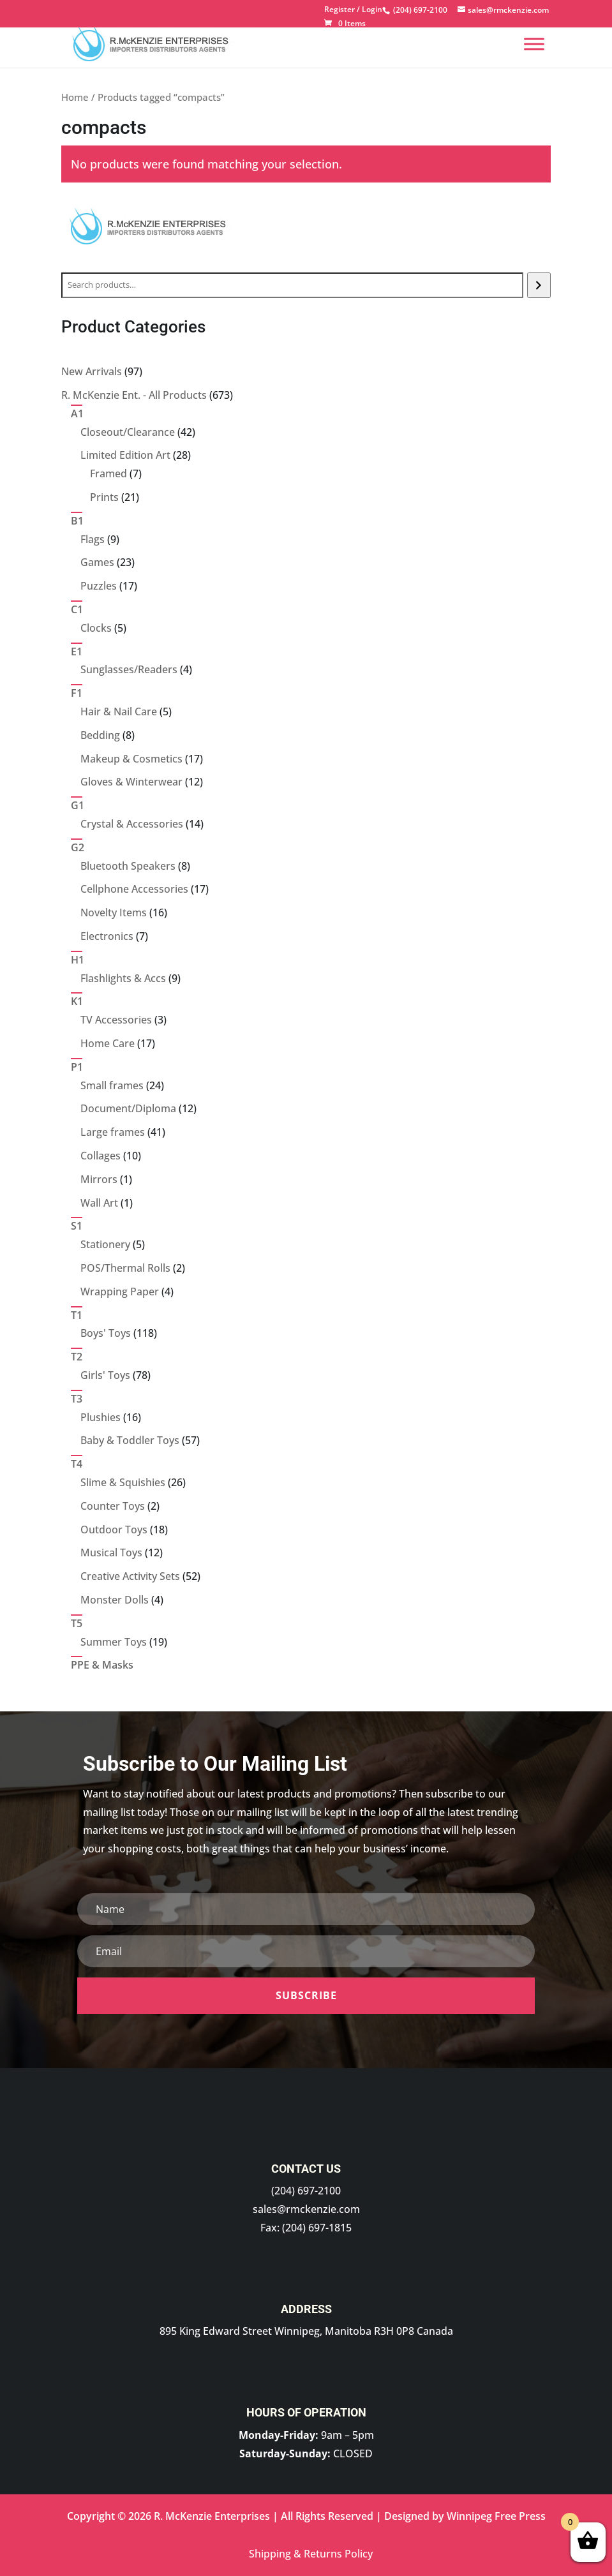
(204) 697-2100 (306, 2191)
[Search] (539, 285)
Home (75, 97)
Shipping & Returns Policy (311, 2554)
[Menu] (534, 44)
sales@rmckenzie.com (306, 2209)
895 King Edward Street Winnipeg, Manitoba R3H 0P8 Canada (306, 2331)
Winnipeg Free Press (496, 2516)
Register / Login (353, 10)
